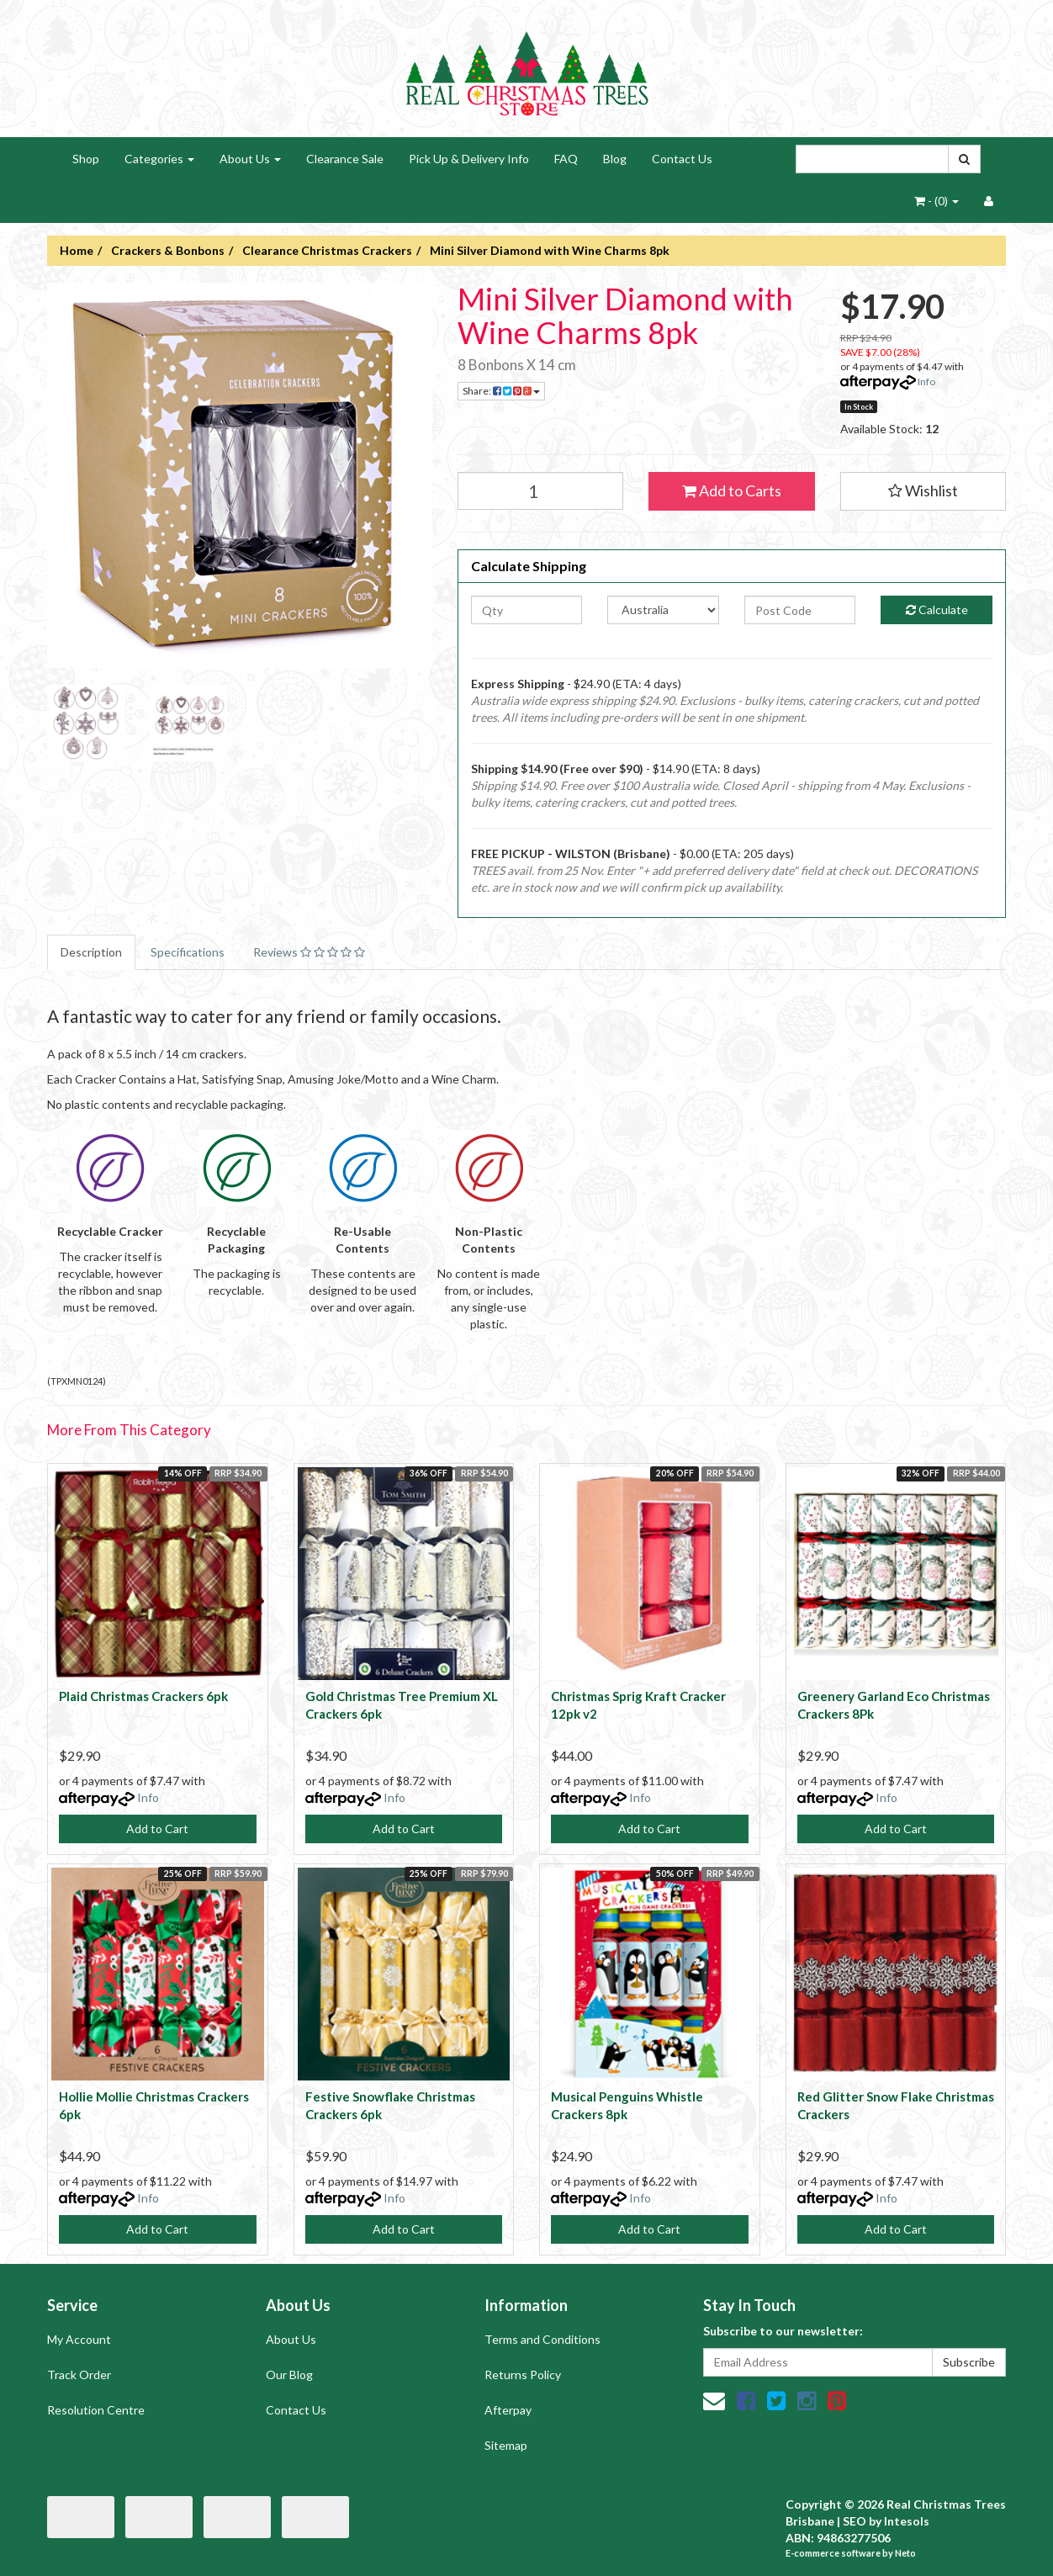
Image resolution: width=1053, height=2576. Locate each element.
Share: (501, 390)
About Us (250, 158)
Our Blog (289, 2374)
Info (926, 381)
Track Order (79, 2374)
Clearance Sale (345, 158)
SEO (854, 2521)
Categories (159, 158)
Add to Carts (731, 490)
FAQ (566, 158)
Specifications (188, 952)
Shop (85, 158)
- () (936, 200)
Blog (615, 158)
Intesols (906, 2521)
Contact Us (682, 158)
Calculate (937, 609)
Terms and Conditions (542, 2339)
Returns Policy (522, 2374)
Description (91, 952)
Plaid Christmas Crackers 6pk (143, 1696)
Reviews (309, 952)
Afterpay (508, 2410)
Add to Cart (157, 1828)
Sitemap (505, 2445)
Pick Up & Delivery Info (469, 158)
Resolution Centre (96, 2410)
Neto (905, 2552)
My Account (79, 2339)
